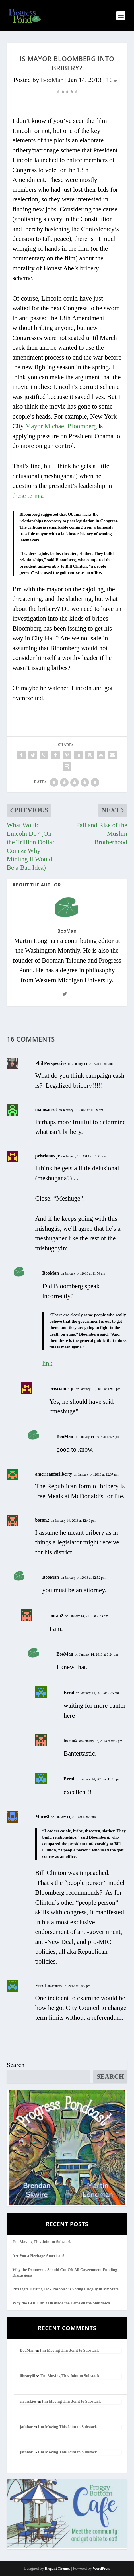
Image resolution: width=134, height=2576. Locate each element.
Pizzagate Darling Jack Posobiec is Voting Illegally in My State (66, 2289)
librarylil (27, 2376)
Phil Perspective (51, 1063)
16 (112, 79)
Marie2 (42, 1816)
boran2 (42, 1520)
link (47, 1363)
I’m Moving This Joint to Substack (42, 2242)
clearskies (28, 2401)
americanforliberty (53, 1474)
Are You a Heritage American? (39, 2256)
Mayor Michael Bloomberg (61, 426)
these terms (27, 495)
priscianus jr (47, 1156)
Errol (69, 1692)
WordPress (101, 2568)
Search (16, 2064)
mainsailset (46, 1109)
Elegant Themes (57, 2568)
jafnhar (26, 2427)
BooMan (52, 79)
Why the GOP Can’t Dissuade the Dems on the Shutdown (61, 2303)
